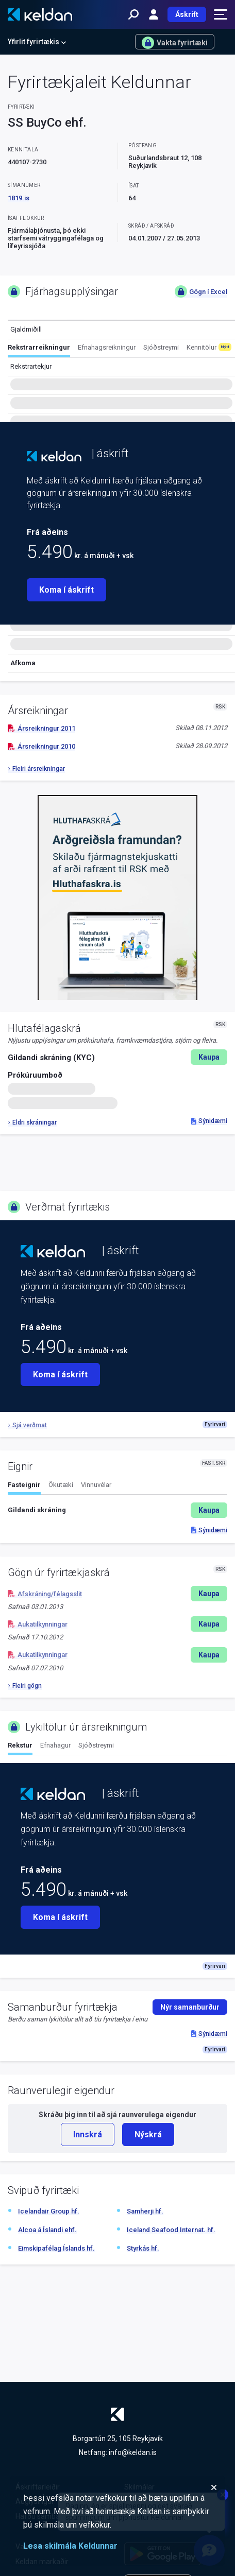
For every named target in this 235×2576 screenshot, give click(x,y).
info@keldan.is (133, 2452)
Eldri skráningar (32, 1122)
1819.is (18, 198)
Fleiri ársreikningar (36, 768)
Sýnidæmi (209, 1121)
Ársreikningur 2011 (41, 728)
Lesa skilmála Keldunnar (70, 2546)
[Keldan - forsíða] (40, 14)
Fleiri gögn (25, 1685)
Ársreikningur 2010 (41, 746)
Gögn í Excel (201, 291)
